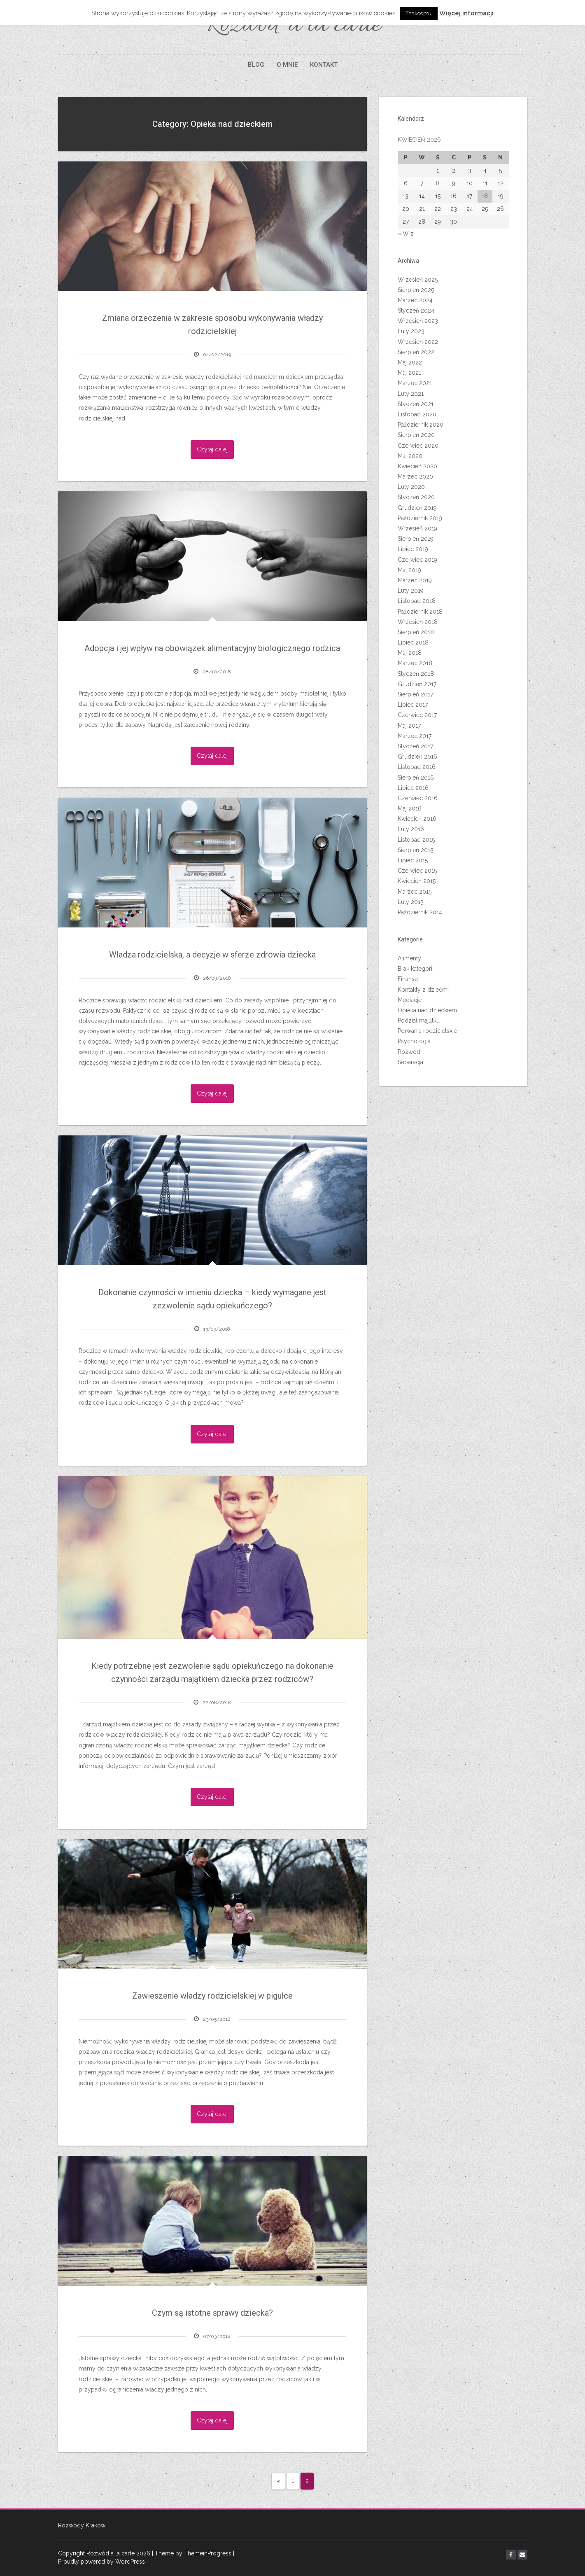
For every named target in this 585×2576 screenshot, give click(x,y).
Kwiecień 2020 (417, 466)
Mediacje (410, 1000)
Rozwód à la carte (292, 25)
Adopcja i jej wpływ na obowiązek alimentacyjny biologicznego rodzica (212, 648)
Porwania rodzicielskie (427, 1031)
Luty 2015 (410, 902)
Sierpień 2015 (415, 850)
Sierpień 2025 (416, 290)
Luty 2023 (411, 331)
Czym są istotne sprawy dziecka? (212, 2313)
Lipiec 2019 (413, 549)
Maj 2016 (410, 808)
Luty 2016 (411, 829)
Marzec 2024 (415, 300)
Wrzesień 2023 (418, 321)
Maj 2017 (409, 725)
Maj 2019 (409, 570)
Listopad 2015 (416, 839)
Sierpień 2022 (416, 352)
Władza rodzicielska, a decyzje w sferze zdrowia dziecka (212, 955)
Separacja (410, 1062)
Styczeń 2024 (416, 310)
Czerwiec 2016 (418, 798)
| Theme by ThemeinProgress (191, 2553)
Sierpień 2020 (416, 435)
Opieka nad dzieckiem (427, 1010)
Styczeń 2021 (416, 404)
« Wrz (406, 233)
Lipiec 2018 (413, 642)
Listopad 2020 (417, 414)
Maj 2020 (410, 456)
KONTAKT (324, 64)
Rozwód (409, 1052)
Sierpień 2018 (416, 632)
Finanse (408, 979)
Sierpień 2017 (415, 694)
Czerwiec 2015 (417, 870)
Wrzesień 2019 (417, 528)
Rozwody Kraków (81, 2525)
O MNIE (287, 64)
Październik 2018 (420, 611)
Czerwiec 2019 (417, 559)
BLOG (256, 64)
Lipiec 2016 (413, 788)
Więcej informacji (466, 13)
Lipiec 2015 (413, 860)
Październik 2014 (420, 912)
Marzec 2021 (415, 383)
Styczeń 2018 (416, 673)
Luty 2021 (411, 393)
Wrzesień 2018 (418, 622)
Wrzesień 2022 (418, 342)
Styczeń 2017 (415, 746)
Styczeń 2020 (416, 497)
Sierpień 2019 (416, 538)
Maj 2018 (410, 652)
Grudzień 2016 (417, 756)
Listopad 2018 (417, 601)
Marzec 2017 (414, 736)
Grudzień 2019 (417, 507)
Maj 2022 (410, 362)
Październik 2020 (420, 424)
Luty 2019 (411, 590)
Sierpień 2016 (416, 777)
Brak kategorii (416, 968)
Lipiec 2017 (413, 704)
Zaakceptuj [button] (419, 13)
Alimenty (409, 958)
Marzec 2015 (414, 891)
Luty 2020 (411, 486)
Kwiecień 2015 (417, 881)
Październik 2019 (420, 518)
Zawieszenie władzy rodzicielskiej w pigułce (212, 1996)
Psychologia (414, 1041)
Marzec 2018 (415, 663)
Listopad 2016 (417, 767)
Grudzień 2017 (417, 684)
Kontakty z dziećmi (423, 989)
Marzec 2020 (415, 476)
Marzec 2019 (415, 580)
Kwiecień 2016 (417, 818)
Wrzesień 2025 (418, 279)
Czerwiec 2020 (418, 445)
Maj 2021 (409, 372)
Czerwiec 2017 (417, 715)
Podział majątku (419, 1020)
